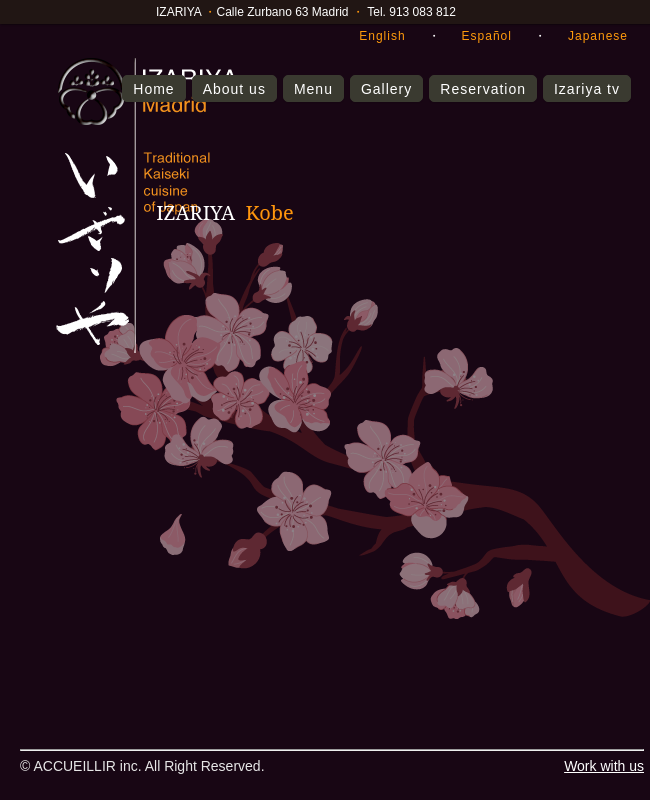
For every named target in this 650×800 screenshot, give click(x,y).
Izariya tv (587, 89)
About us (234, 89)
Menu (313, 89)
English (382, 36)
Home (153, 89)
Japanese (598, 36)
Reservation (483, 89)
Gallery (386, 89)
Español (487, 36)
